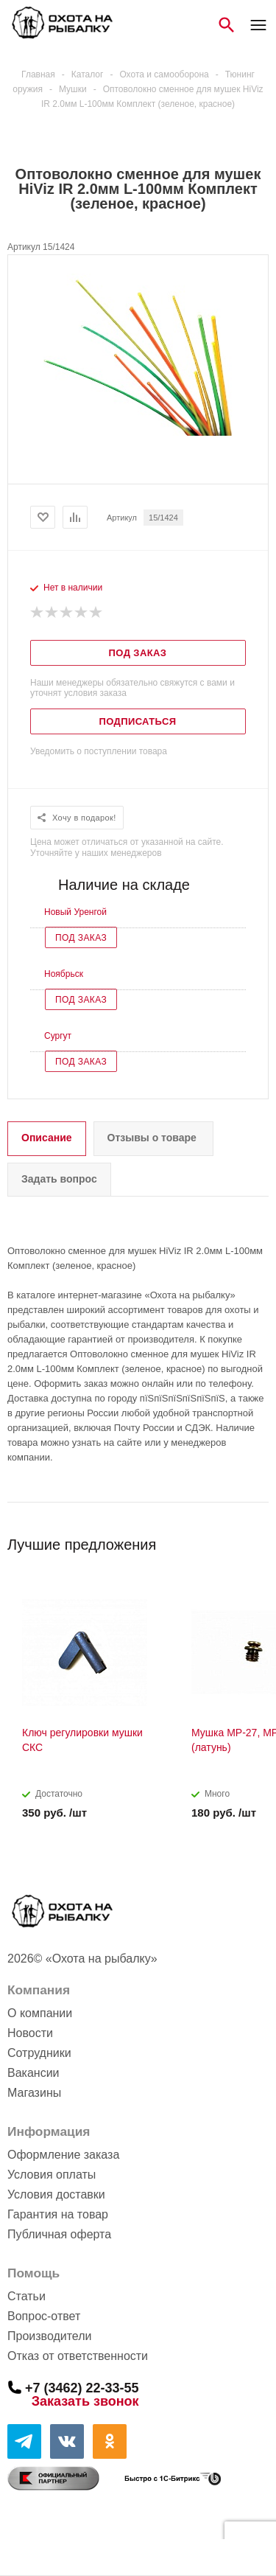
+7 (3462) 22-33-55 (82, 2387)
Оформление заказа (63, 2154)
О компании (39, 2013)
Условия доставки (56, 2194)
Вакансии (33, 2073)
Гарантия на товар (57, 2214)
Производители (49, 2336)
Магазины (34, 2092)
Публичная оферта (59, 2234)
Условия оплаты (51, 2174)
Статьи (26, 2296)
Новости (30, 2033)
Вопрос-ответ (43, 2316)
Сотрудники (39, 2053)
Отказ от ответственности (77, 2356)
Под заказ (81, 938)
